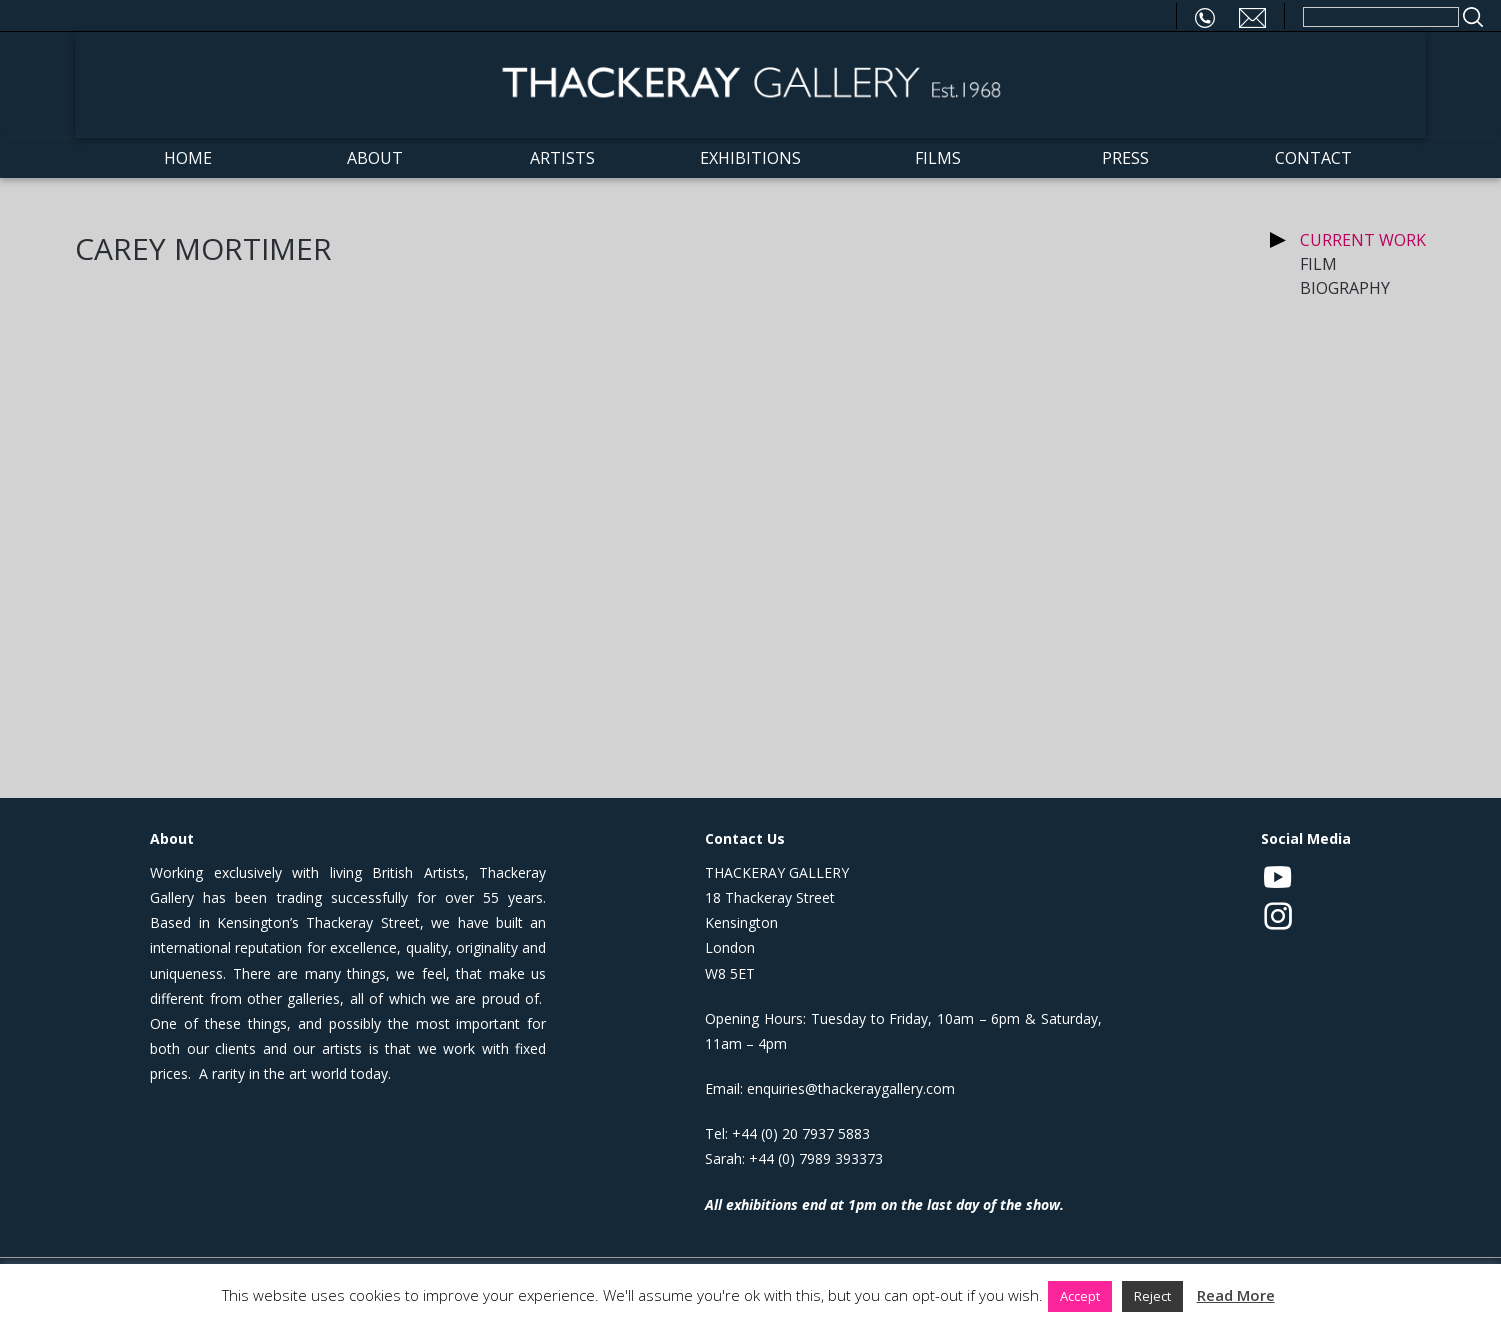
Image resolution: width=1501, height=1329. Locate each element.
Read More (1236, 1295)
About (375, 158)
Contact (1313, 158)
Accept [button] (1080, 1296)
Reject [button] (1152, 1296)
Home (188, 158)
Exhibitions (750, 158)
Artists (562, 158)
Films (938, 158)
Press (1125, 158)
